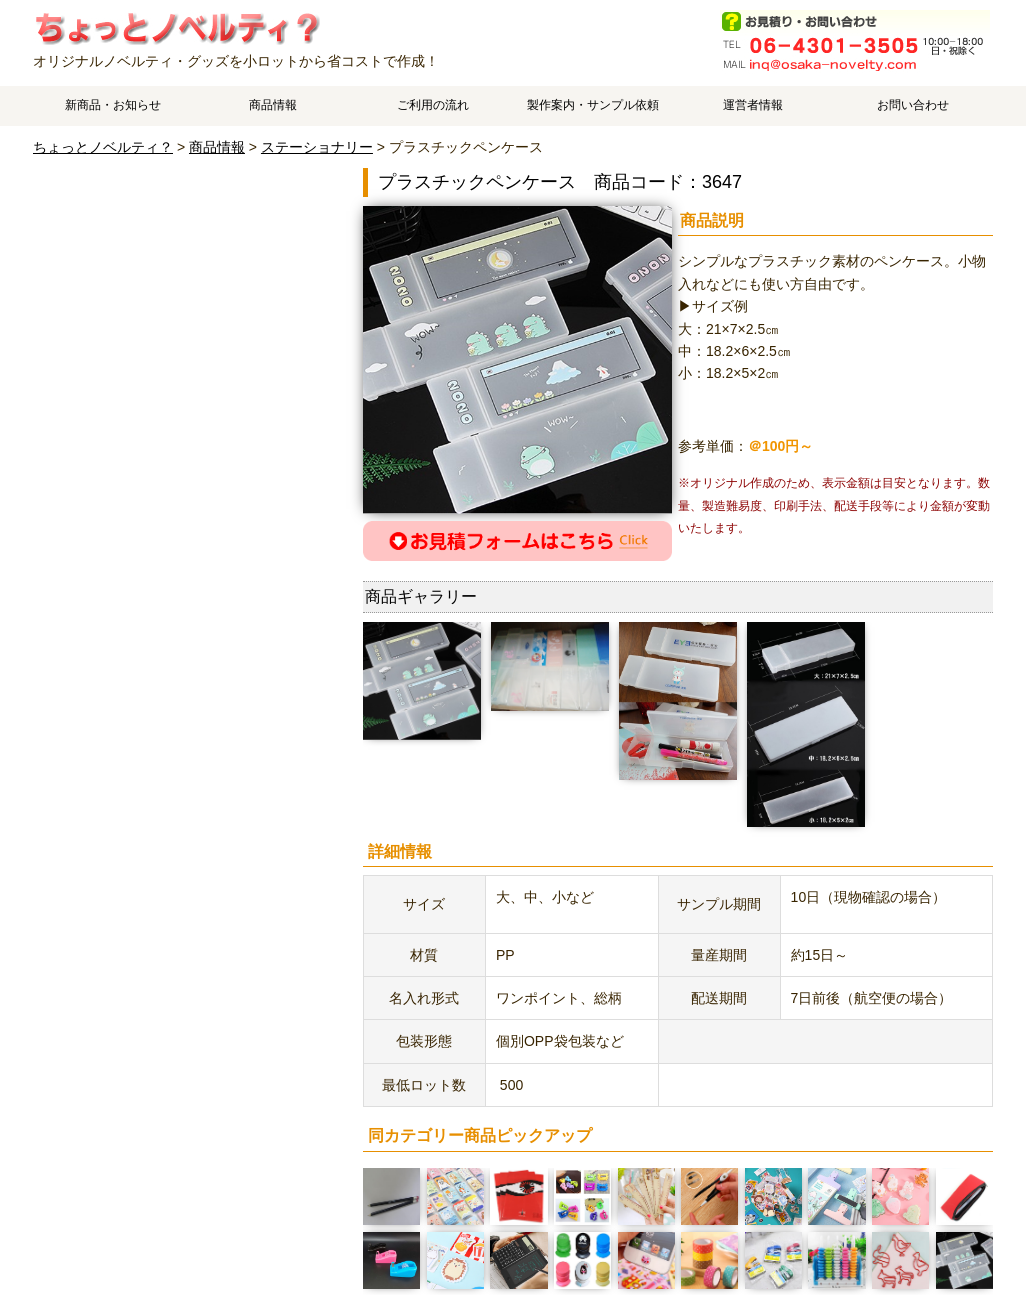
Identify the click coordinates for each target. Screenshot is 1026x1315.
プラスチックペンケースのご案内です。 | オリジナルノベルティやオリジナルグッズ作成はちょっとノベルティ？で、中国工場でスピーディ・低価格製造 (176, 27)
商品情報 (273, 105)
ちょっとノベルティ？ (103, 147)
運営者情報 (753, 105)
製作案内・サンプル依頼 (593, 105)
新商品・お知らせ (113, 105)
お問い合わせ (913, 105)
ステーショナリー (317, 147)
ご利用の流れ (433, 105)
